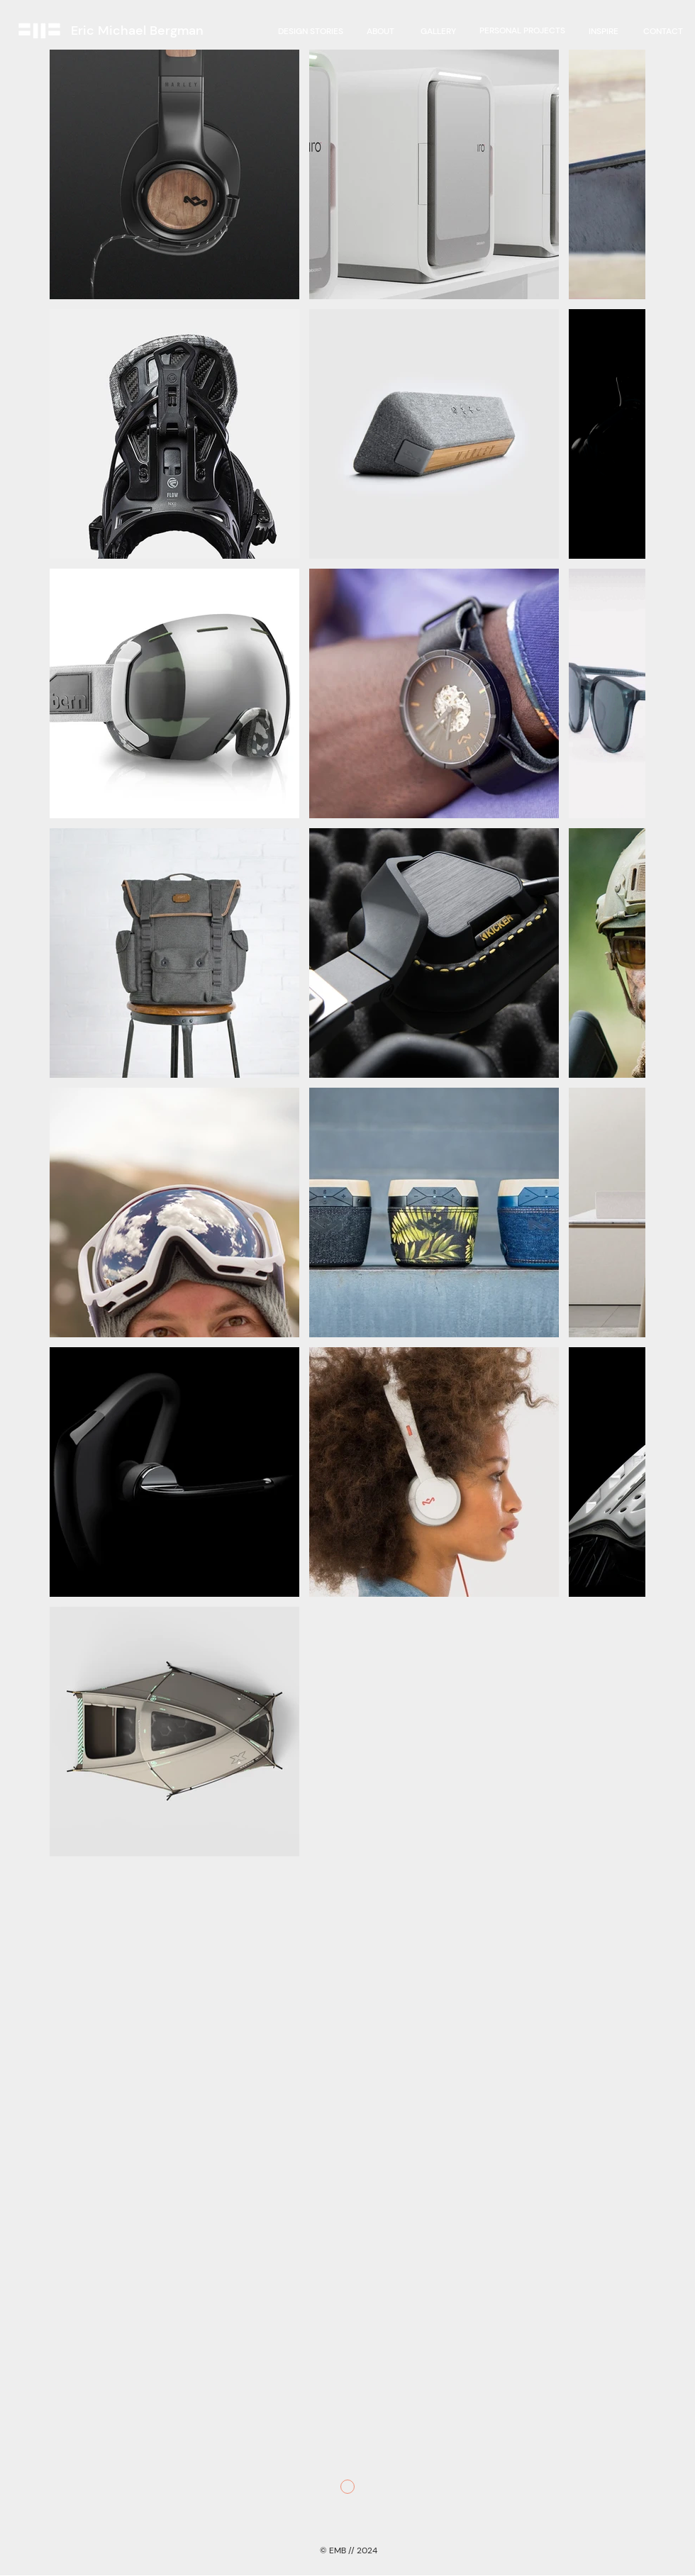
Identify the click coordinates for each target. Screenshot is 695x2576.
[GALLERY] (438, 31)
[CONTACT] (663, 31)
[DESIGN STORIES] (310, 31)
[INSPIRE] (603, 31)
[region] (522, 31)
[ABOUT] (380, 31)
